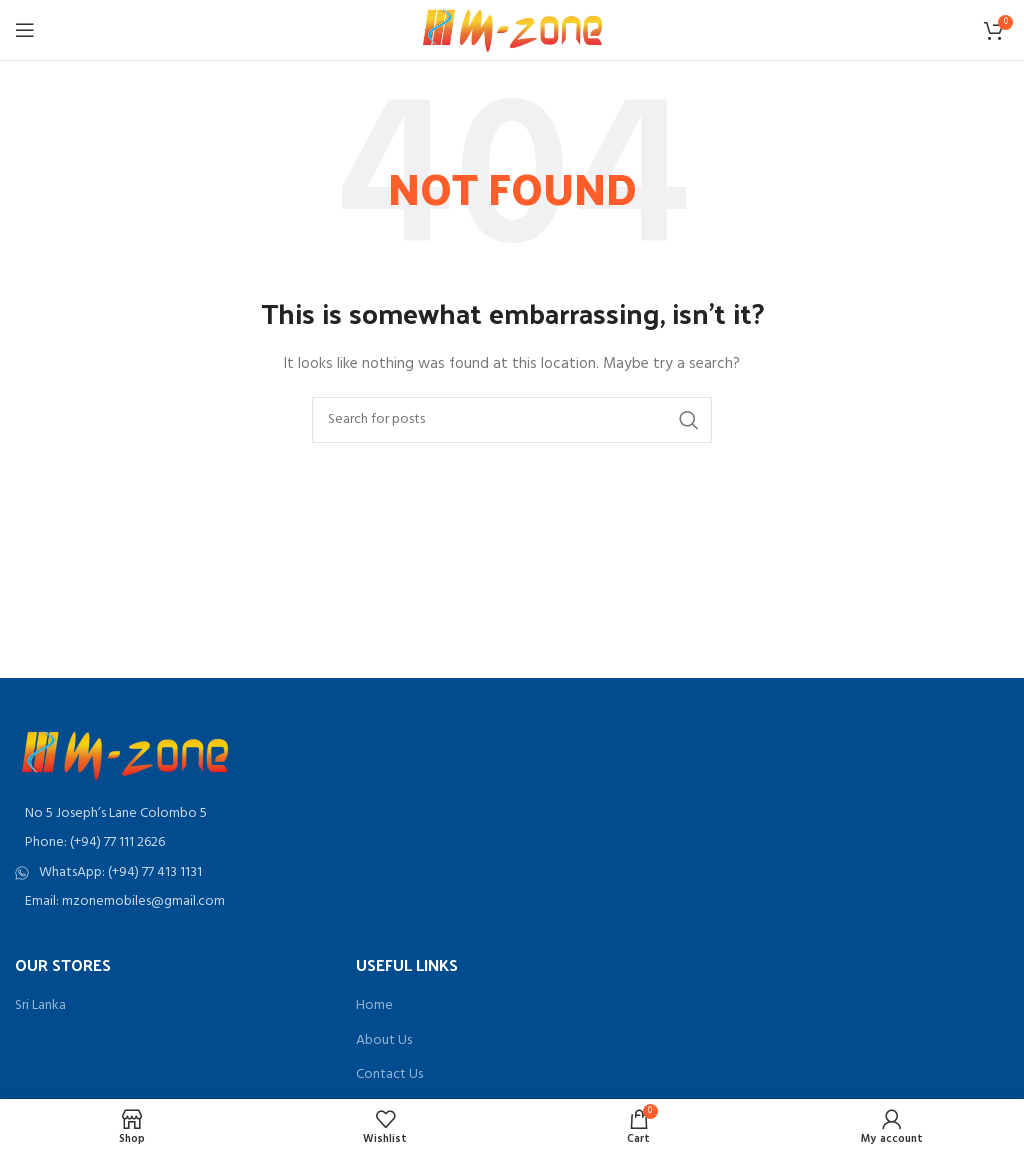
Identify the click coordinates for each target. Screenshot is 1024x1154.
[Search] (512, 420)
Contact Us (389, 1075)
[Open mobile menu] (25, 30)
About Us (384, 1041)
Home (374, 1006)
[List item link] (256, 843)
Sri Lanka (40, 1006)
